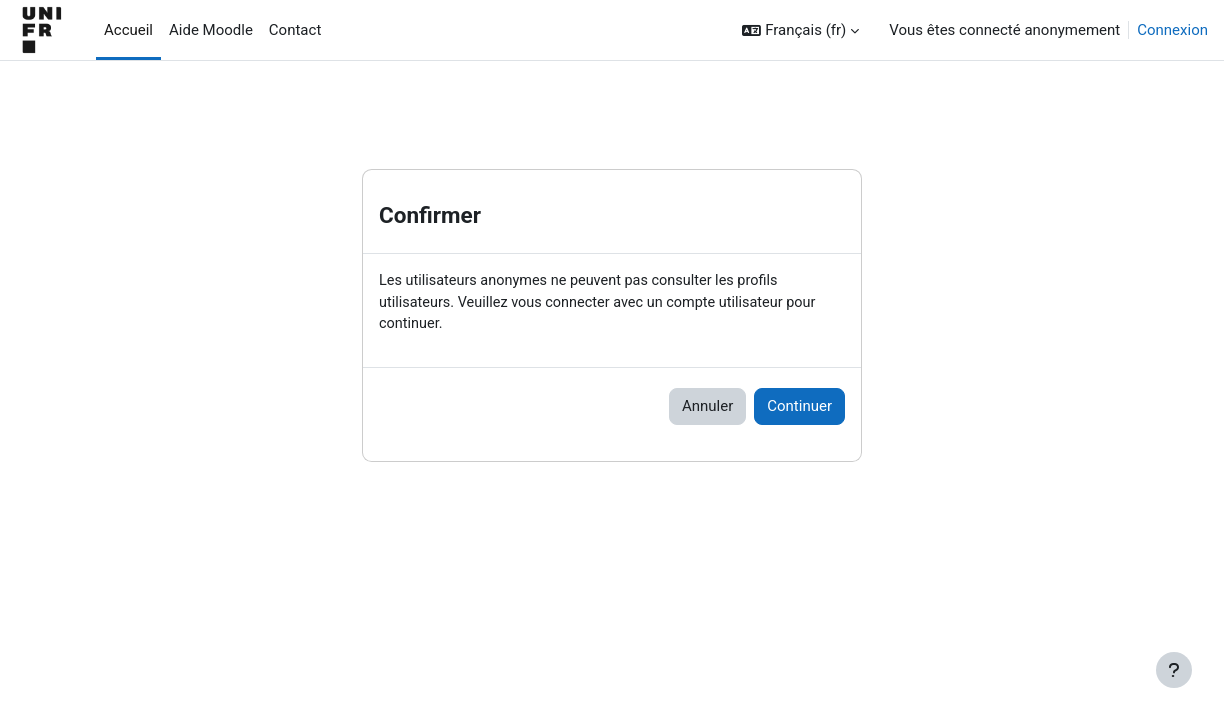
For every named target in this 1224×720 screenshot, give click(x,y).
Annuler (707, 409)
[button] (800, 30)
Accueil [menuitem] (128, 30)
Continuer (799, 409)
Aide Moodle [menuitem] (211, 30)
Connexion (1172, 30)
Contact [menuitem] (295, 30)
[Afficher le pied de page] (1174, 670)
